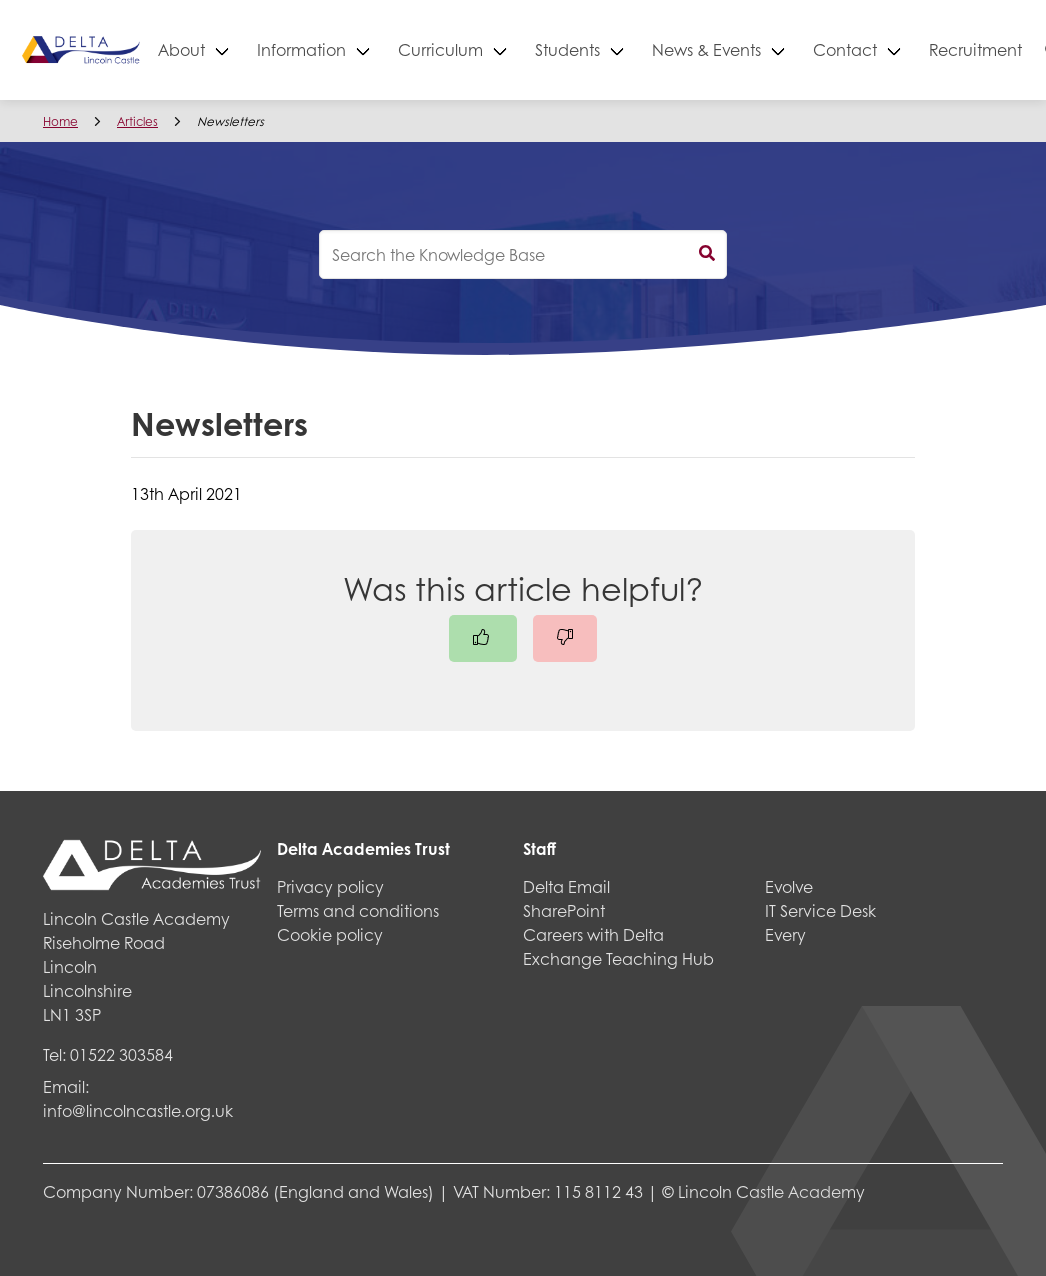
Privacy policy (330, 886)
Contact (916, 49)
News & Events (777, 49)
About (252, 49)
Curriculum (511, 49)
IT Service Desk (820, 910)
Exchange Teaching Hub (618, 958)
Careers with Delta (593, 934)
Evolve (789, 886)
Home (60, 121)
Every (785, 934)
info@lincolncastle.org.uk (138, 1110)
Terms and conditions (358, 910)
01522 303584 (121, 1054)
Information (372, 49)
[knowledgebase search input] (523, 254)
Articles (137, 121)
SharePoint (564, 910)
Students (638, 49)
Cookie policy (330, 934)
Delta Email (566, 886)
